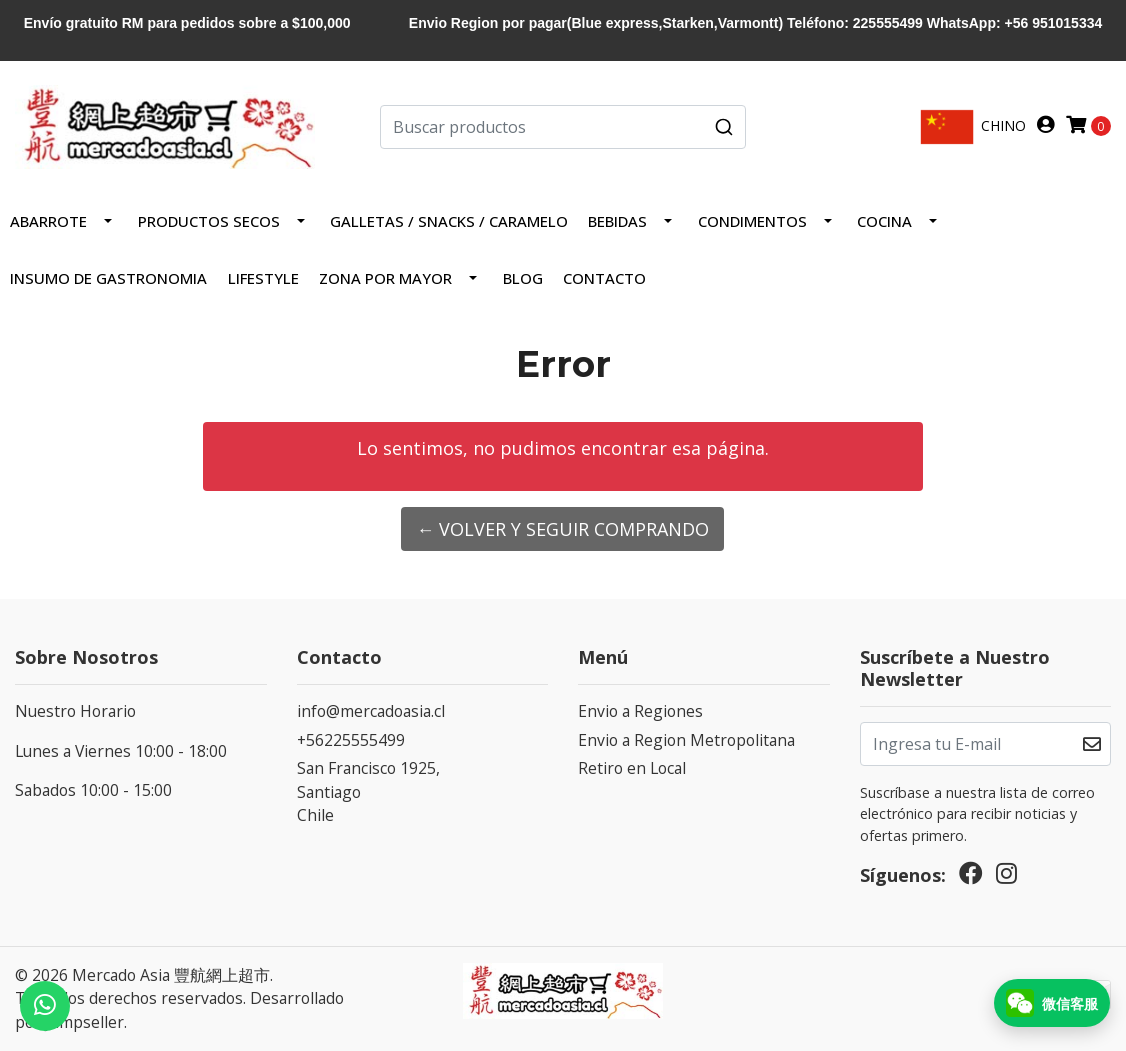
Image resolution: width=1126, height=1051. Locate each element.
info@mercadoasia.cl (371, 711)
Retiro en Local (632, 768)
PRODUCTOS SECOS (209, 221)
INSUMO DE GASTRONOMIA (108, 278)
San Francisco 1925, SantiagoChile (368, 791)
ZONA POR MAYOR (385, 278)
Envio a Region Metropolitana (686, 740)
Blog (523, 278)
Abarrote (48, 221)
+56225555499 (351, 740)
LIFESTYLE (263, 278)
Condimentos (752, 221)
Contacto (604, 278)
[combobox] (562, 127)
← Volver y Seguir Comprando (562, 529)
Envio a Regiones (640, 711)
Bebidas (617, 221)
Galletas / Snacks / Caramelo (449, 221)
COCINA (884, 221)
